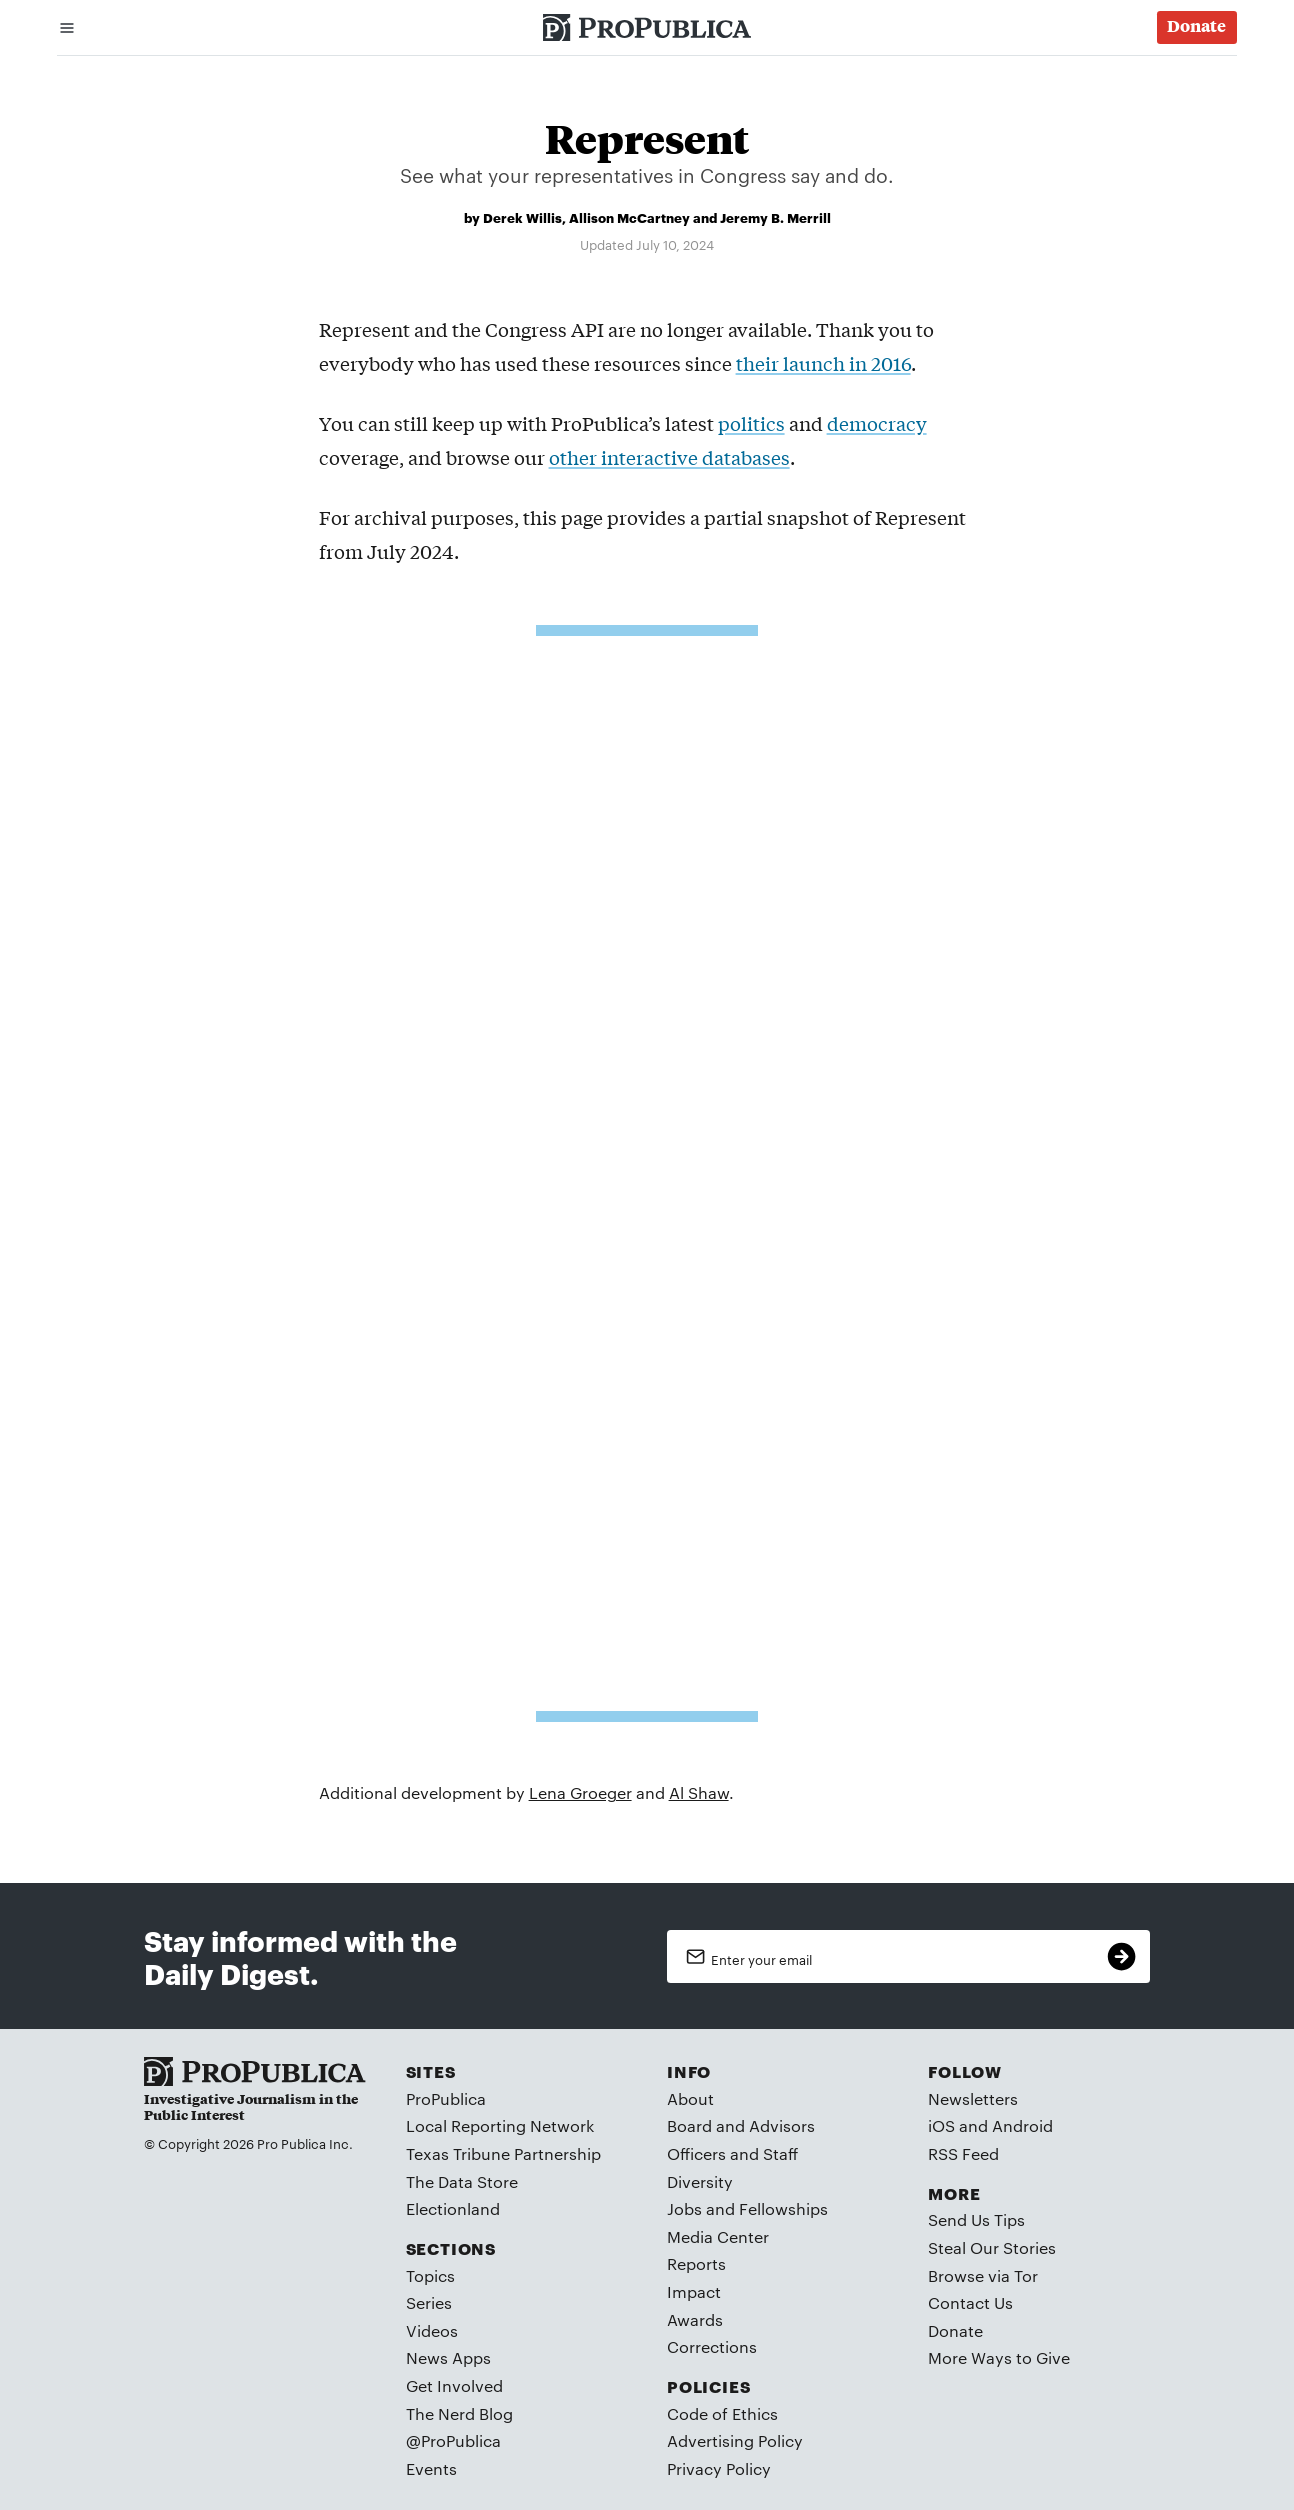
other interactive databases (669, 457)
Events (431, 2468)
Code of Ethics (722, 2413)
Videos (432, 2330)
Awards (695, 2319)
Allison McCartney (629, 217)
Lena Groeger (580, 1792)
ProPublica (446, 2098)
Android (1022, 2125)
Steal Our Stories (992, 2247)
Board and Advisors (741, 2125)
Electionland (453, 2208)
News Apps (448, 2357)
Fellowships (783, 2208)
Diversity (700, 2181)
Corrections (712, 2346)
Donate (955, 2330)
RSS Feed (963, 2153)
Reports (696, 2263)
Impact (694, 2291)
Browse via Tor (983, 2275)
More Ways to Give (999, 2357)
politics (751, 423)
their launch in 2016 (823, 363)
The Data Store (462, 2181)
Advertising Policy (735, 2440)
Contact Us (970, 2302)
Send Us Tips (976, 2219)
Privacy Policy (719, 2468)
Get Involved (454, 2385)
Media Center (718, 2236)
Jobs (684, 2208)
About (690, 2098)
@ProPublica (453, 2440)
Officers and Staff (732, 2153)
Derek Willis (522, 217)
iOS (941, 2125)
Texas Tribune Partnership (503, 2153)
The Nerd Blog (459, 2413)
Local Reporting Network (500, 2125)
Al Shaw (699, 1792)
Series (429, 2302)
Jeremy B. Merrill (775, 217)
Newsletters (973, 2098)
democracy (877, 423)
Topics (430, 2275)
